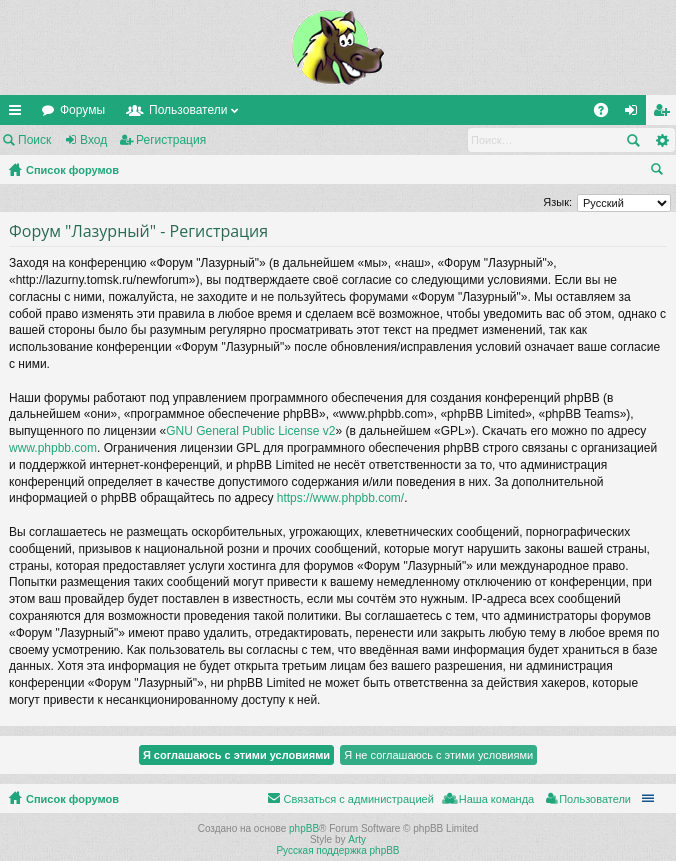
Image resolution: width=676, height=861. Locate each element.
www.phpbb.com (53, 448)
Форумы (82, 110)
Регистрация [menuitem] (665, 114)
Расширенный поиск (661, 140)
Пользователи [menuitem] (595, 799)
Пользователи (188, 110)
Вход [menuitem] (635, 114)
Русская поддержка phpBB (337, 850)
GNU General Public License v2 (250, 431)
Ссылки (19, 114)
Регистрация (171, 140)
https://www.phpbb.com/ (340, 498)
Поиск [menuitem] (661, 172)
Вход (93, 140)
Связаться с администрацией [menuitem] (358, 799)
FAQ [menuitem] (607, 114)
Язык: (557, 202)
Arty (357, 839)
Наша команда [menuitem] (496, 799)
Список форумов (72, 170)
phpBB (304, 828)
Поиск (34, 140)
